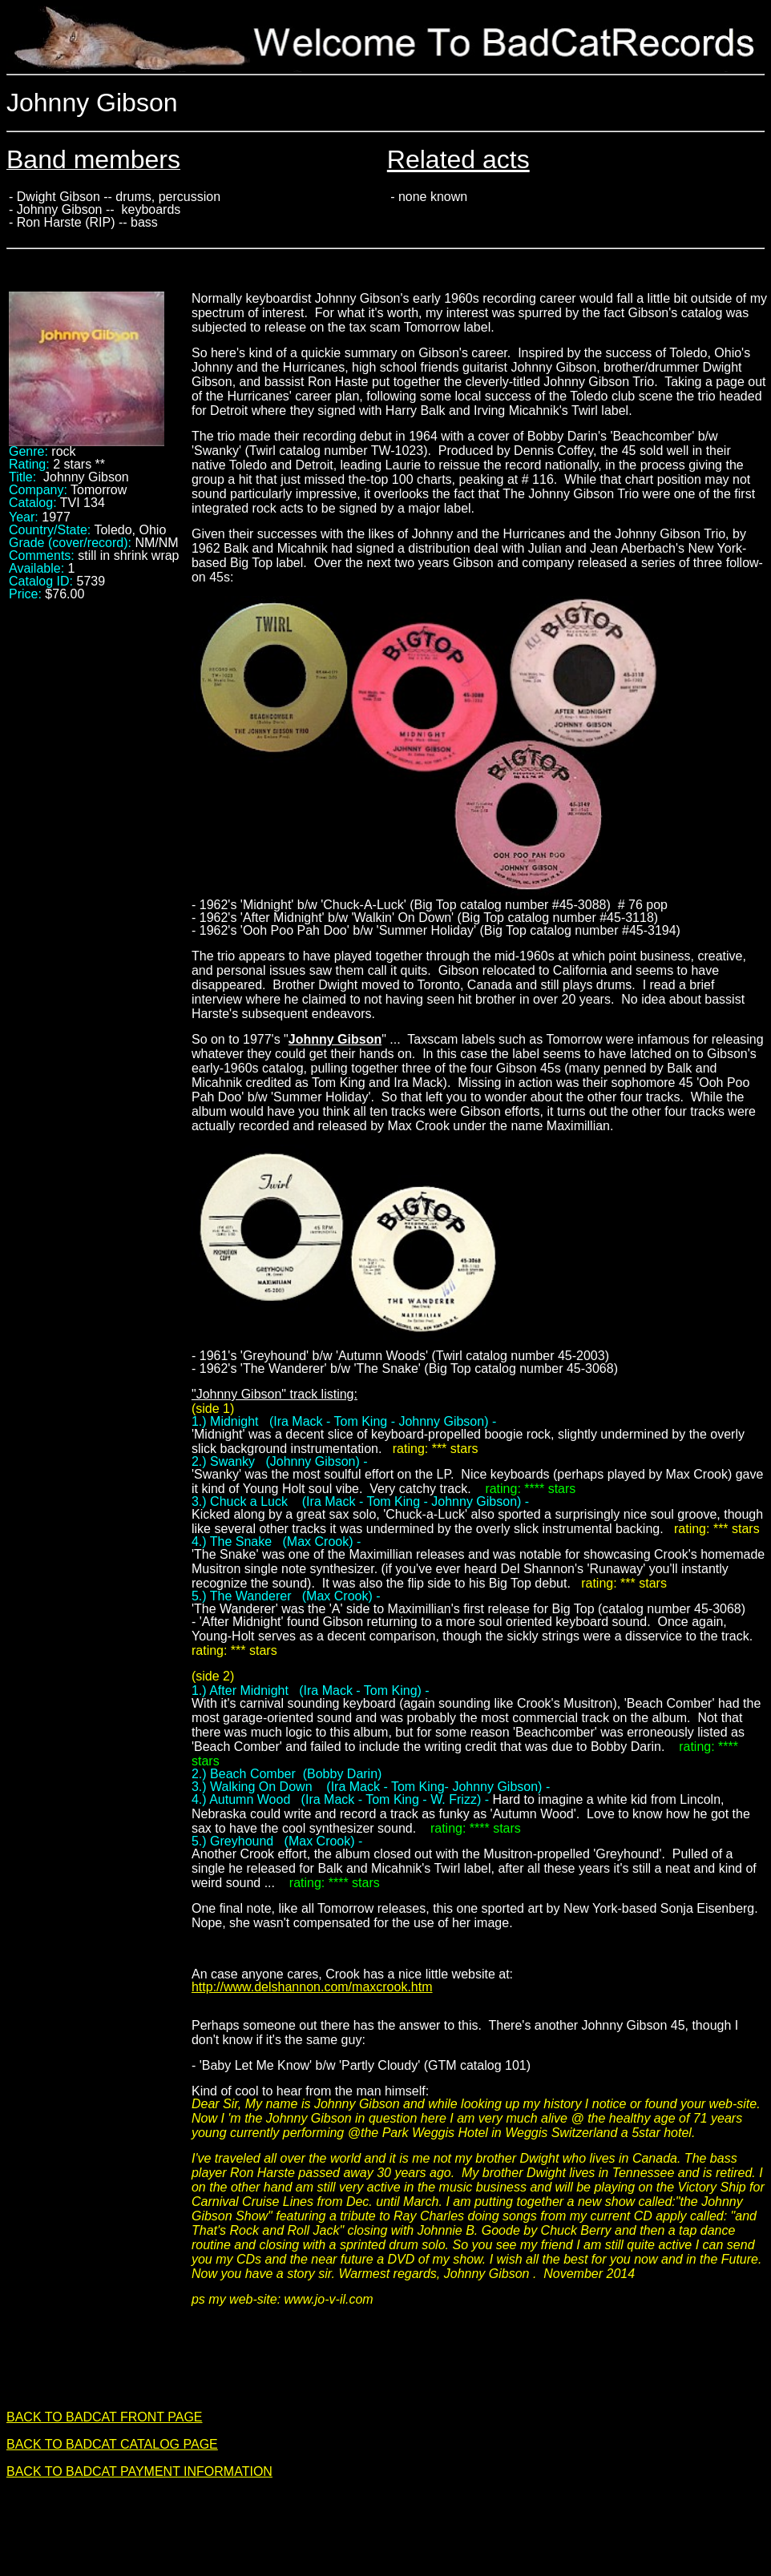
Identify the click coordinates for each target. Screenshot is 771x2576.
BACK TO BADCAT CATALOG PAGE (112, 2444)
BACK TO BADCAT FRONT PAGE (104, 2417)
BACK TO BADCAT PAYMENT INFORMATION (139, 2471)
